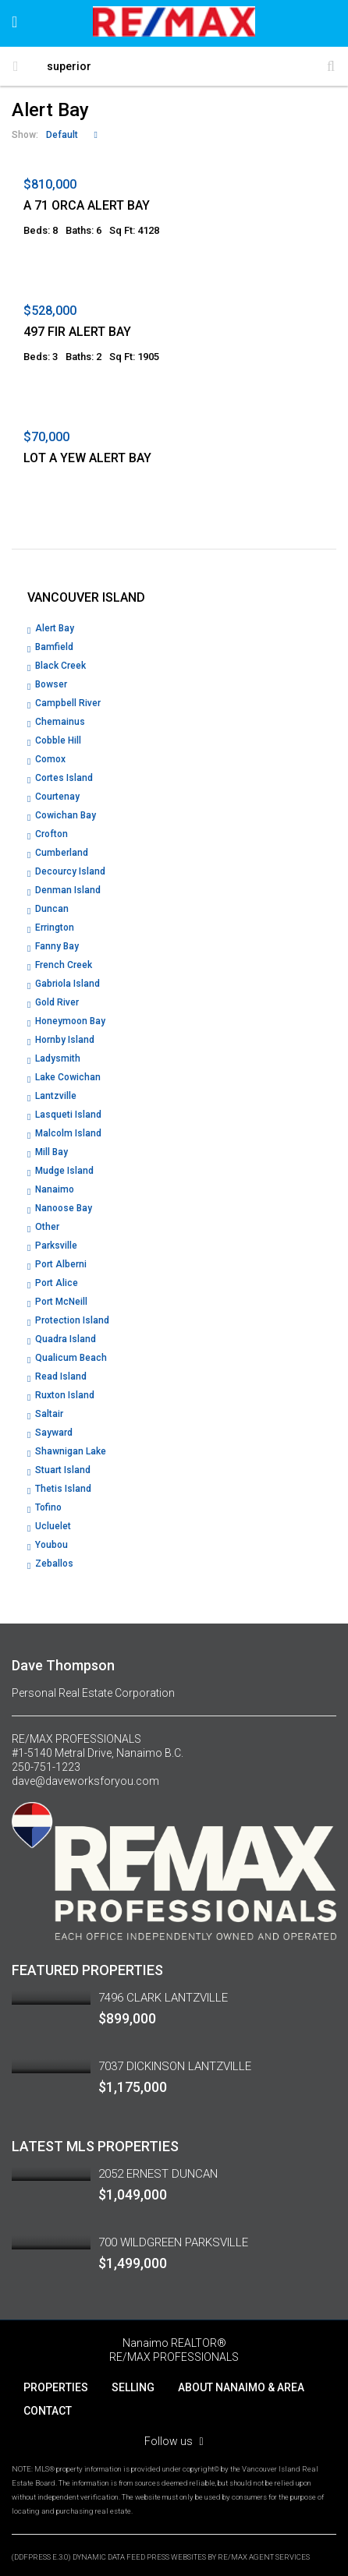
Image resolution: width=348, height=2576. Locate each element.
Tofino (48, 1507)
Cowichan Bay (65, 815)
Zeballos (54, 1563)
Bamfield (54, 646)
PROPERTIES (55, 2387)
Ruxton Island (64, 1395)
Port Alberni (61, 1264)
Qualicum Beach (71, 1357)
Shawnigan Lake (70, 1451)
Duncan (52, 908)
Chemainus (60, 721)
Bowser (51, 684)
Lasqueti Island (68, 1114)
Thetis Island (63, 1488)
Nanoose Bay (63, 1208)
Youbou (51, 1544)
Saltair (49, 1413)
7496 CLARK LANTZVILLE (163, 1998)
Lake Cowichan (68, 1077)
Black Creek (60, 665)
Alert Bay (54, 628)
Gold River (57, 1002)
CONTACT (47, 2411)
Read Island (61, 1376)
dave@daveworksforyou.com (85, 1781)
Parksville (56, 1245)
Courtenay (57, 796)
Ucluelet (53, 1526)
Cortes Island (64, 777)
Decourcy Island (70, 871)
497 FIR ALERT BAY (77, 331)
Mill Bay (51, 1152)
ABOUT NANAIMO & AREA (241, 2387)
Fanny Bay (57, 946)
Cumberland (61, 852)
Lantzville (55, 1095)
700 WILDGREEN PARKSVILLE (173, 2242)
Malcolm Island (68, 1133)
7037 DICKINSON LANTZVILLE (174, 2066)
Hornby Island (64, 1039)
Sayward (54, 1432)
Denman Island (68, 890)
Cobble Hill (58, 740)
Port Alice (56, 1282)
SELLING (133, 2387)
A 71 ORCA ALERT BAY (86, 205)
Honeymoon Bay (70, 1021)
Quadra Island (65, 1339)
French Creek (63, 964)
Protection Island (72, 1320)
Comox (50, 759)
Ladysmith (57, 1058)
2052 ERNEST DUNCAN (158, 2174)
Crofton (51, 834)
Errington (54, 927)
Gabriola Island (67, 983)
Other (47, 1226)
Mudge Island (64, 1170)
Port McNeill (61, 1301)
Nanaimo (54, 1189)
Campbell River (68, 703)
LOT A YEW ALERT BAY (87, 458)
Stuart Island (63, 1470)
